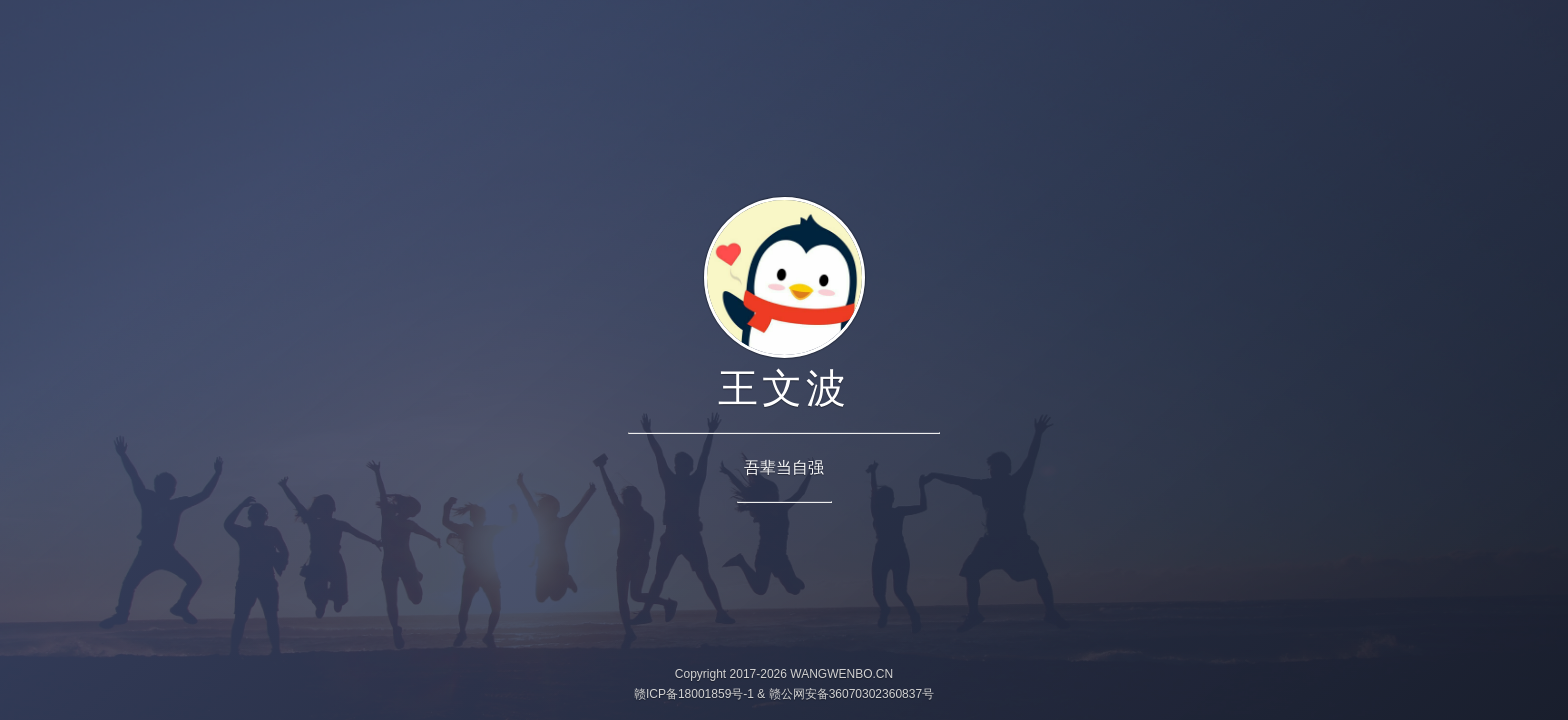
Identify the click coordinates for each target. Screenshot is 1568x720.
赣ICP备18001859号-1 (694, 694)
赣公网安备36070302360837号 (851, 694)
